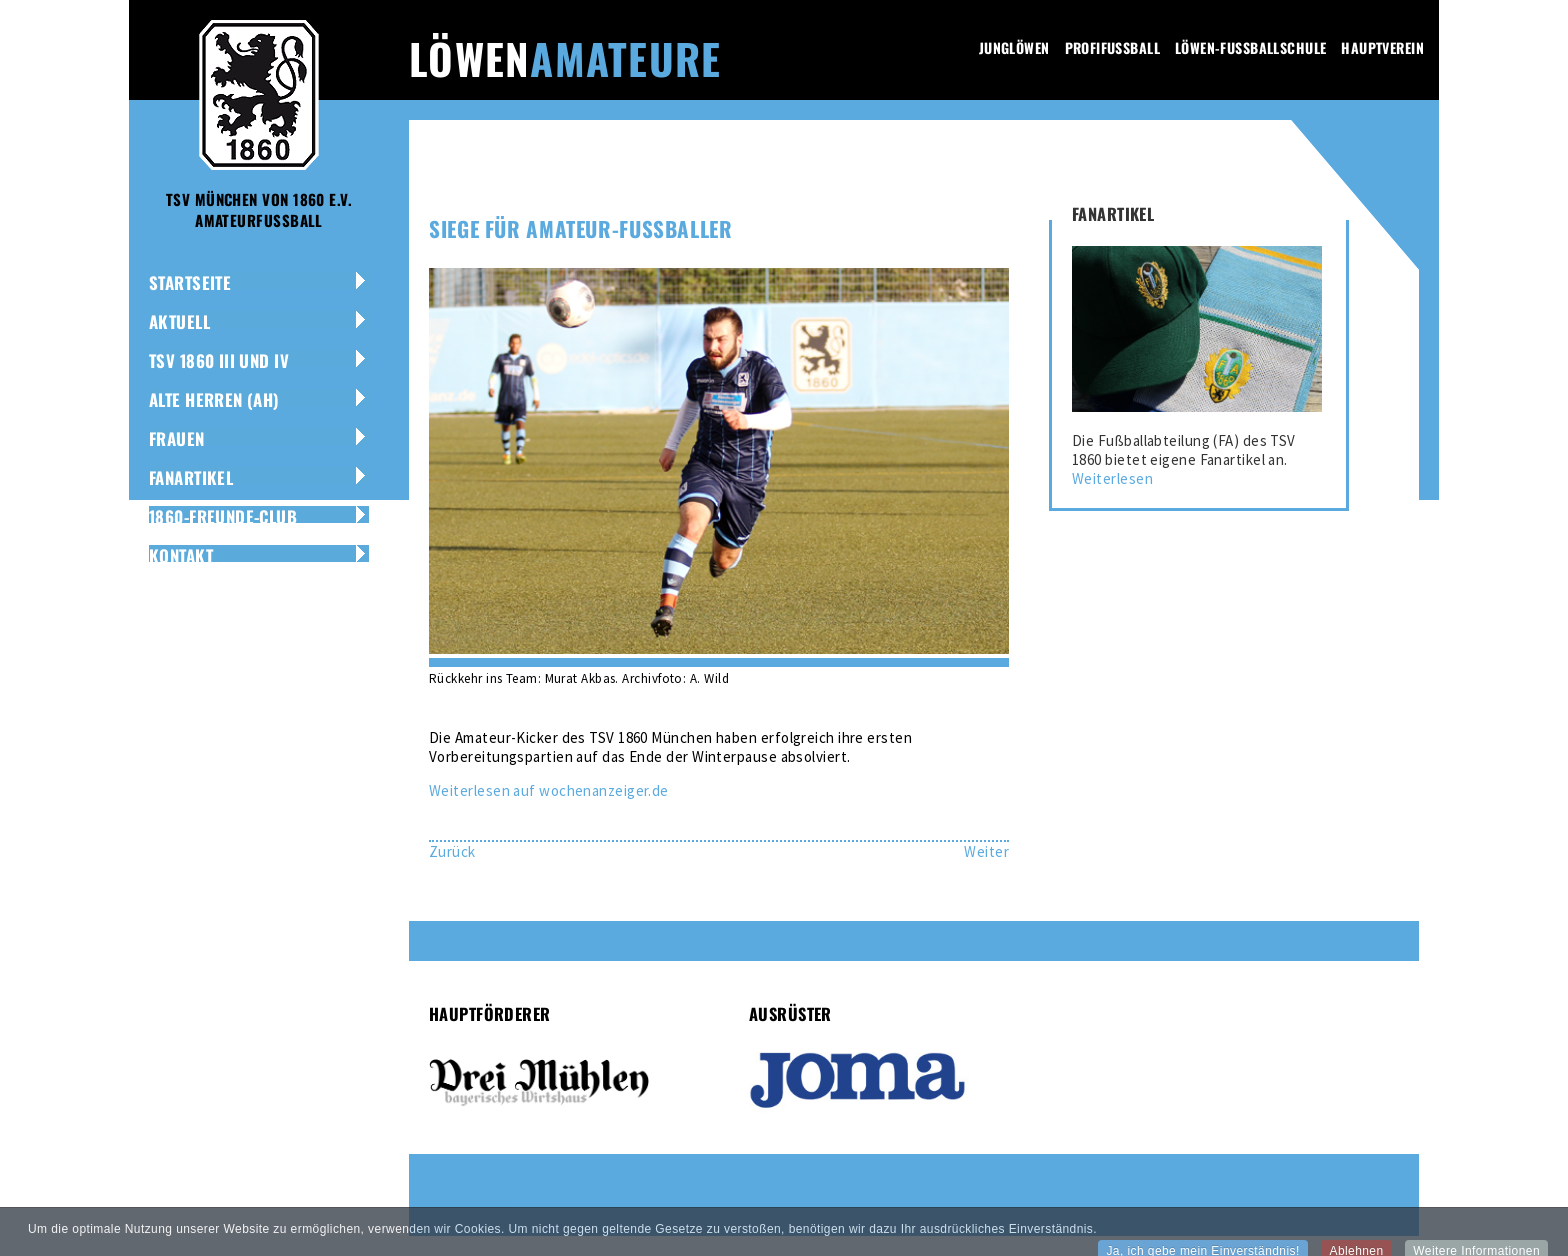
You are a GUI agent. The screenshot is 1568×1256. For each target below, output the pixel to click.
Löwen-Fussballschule (1250, 47)
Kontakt (181, 555)
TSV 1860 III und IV (219, 360)
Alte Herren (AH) (214, 399)
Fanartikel (191, 477)
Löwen (565, 58)
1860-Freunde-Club (223, 516)
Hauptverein (1382, 47)
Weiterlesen (1112, 478)
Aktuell (179, 321)
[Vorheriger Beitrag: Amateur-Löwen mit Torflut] (452, 851)
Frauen (177, 438)
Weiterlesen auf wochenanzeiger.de (549, 790)
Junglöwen (1014, 47)
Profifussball (1112, 47)
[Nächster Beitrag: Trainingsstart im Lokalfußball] (986, 851)
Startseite (190, 282)
